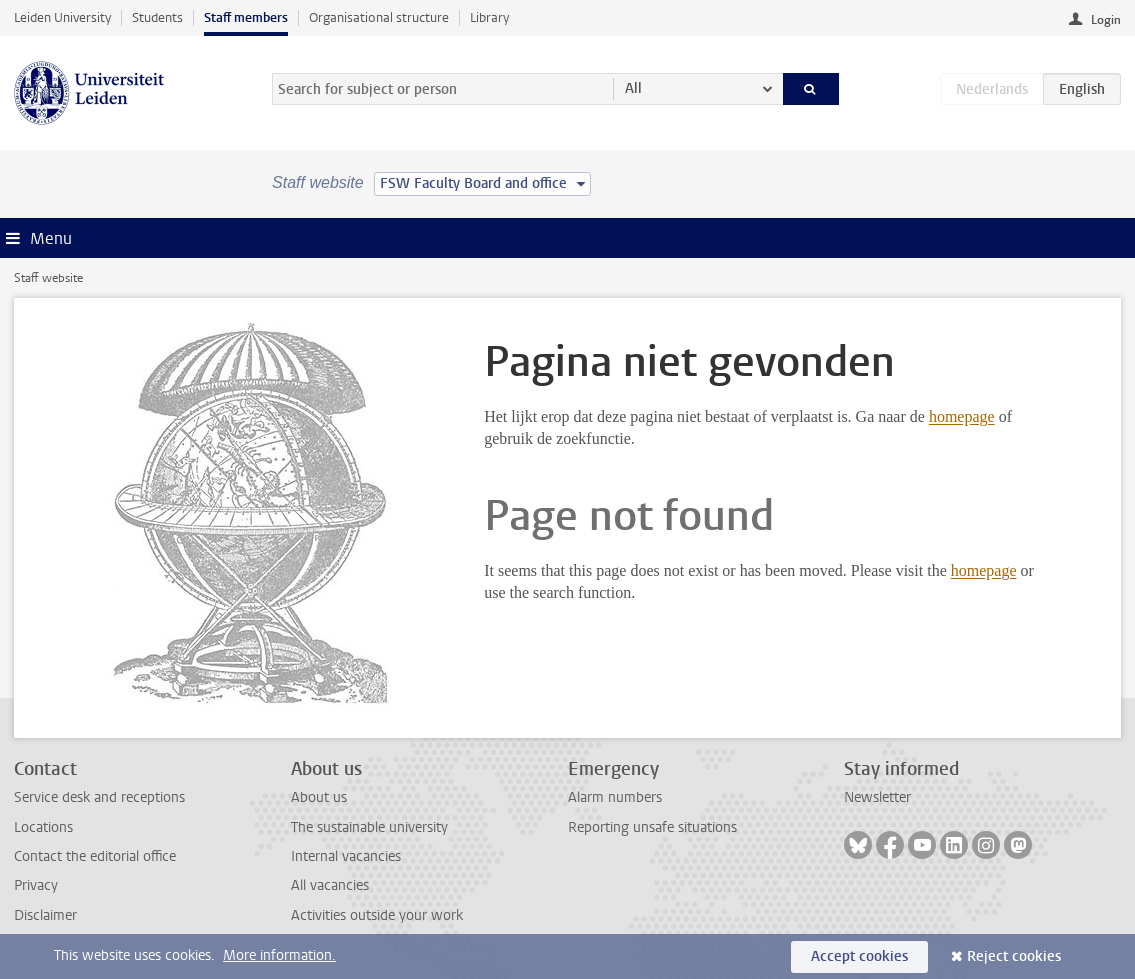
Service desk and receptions (99, 797)
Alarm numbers (615, 797)
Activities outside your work (377, 915)
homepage (962, 416)
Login (1106, 20)
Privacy (36, 885)
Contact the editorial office (95, 856)
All (633, 88)
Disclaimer (45, 915)
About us (319, 797)
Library (489, 17)
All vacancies (330, 885)
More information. (279, 955)
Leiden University (62, 17)
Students (157, 17)
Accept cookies (859, 956)
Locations (43, 827)
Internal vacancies (346, 856)
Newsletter (877, 797)
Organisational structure (379, 17)
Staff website (48, 278)
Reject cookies (1014, 956)
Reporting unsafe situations (652, 827)
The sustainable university (369, 827)
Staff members (246, 17)
